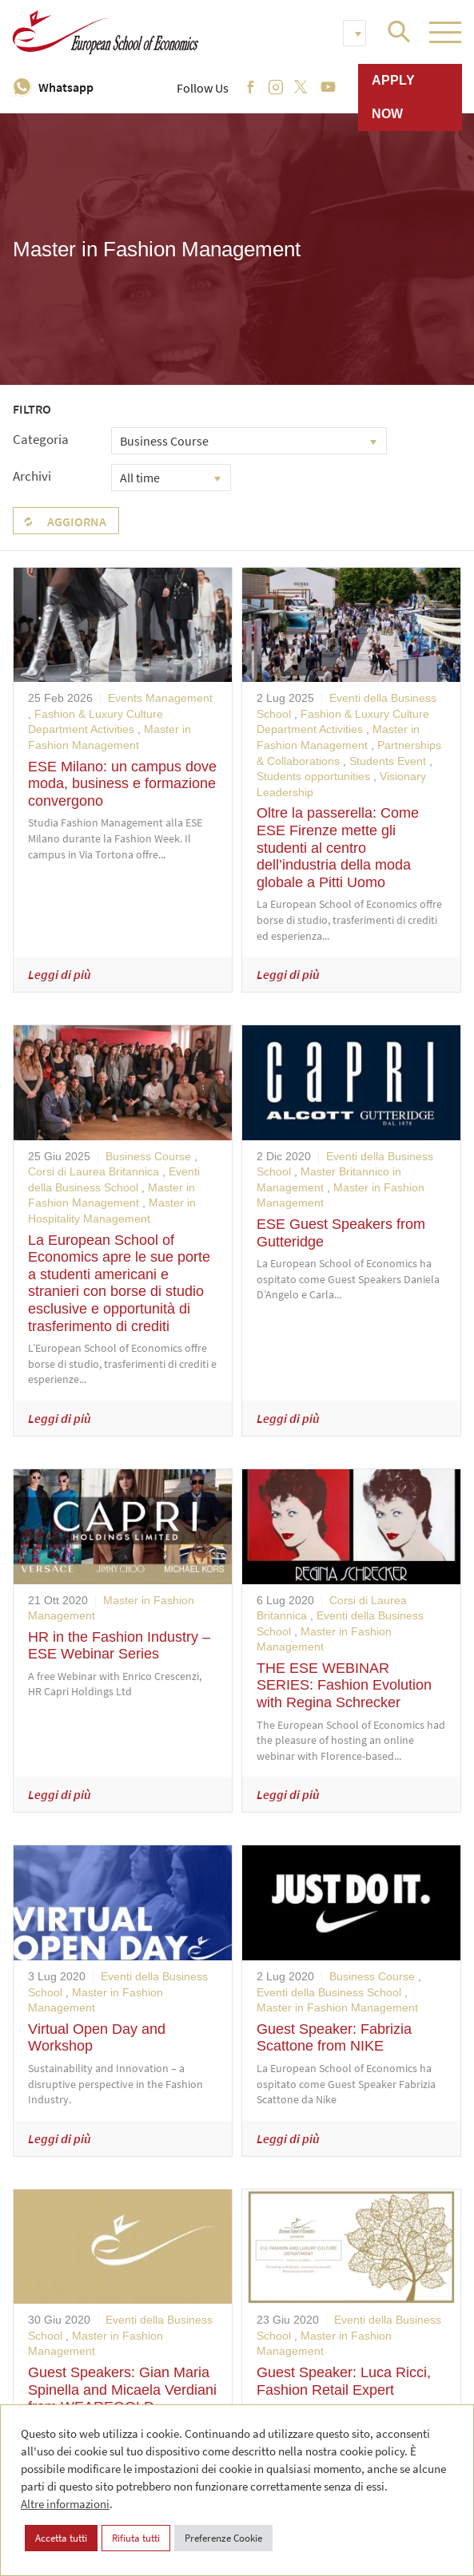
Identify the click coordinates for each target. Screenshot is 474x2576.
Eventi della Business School (329, 1992)
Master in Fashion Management (337, 2007)
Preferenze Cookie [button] (223, 2538)
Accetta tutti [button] (61, 2538)
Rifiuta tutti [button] (136, 2538)
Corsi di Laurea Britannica (93, 1171)
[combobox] (249, 440)
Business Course (148, 1156)
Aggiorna (76, 521)
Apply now (393, 97)
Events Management (160, 698)
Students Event (387, 761)
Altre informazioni (65, 2503)
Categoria (41, 439)
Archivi (32, 476)
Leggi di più (59, 974)
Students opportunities (313, 776)
